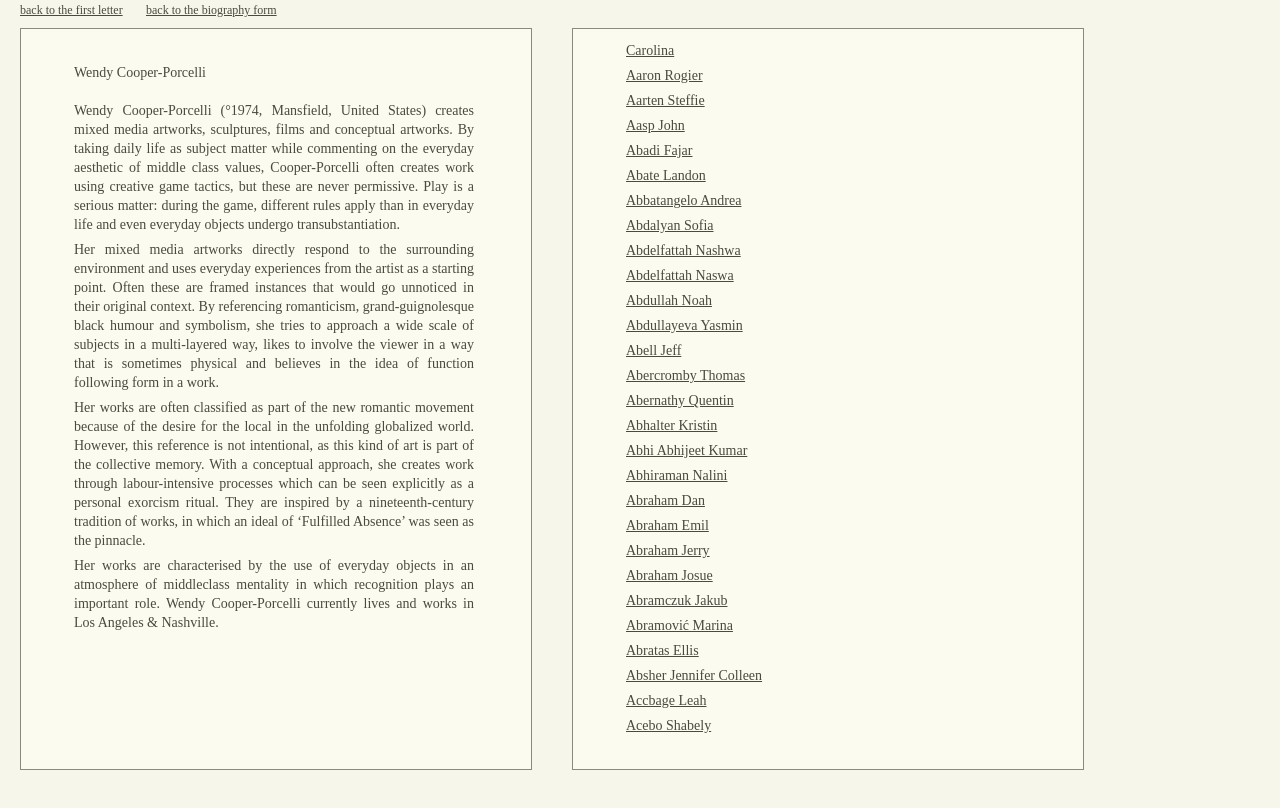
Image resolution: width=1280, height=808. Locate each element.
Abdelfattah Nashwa (683, 250)
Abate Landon (666, 175)
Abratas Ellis (662, 650)
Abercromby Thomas (685, 375)
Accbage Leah (666, 700)
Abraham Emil (667, 525)
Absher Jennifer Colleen (694, 675)
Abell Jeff (653, 350)
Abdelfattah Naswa (680, 275)
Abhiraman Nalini (676, 475)
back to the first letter (71, 10)
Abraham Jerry (668, 550)
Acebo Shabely (668, 725)
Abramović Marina (679, 625)
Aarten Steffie (665, 100)
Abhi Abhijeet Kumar (686, 450)
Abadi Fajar (659, 150)
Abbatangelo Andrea (683, 200)
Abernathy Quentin (680, 400)
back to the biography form (211, 10)
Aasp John (655, 125)
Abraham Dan (665, 500)
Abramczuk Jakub (676, 600)
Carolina (650, 50)
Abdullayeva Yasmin (684, 325)
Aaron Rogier (664, 75)
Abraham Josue (669, 575)
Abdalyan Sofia (669, 225)
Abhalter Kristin (671, 425)
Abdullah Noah (669, 300)
